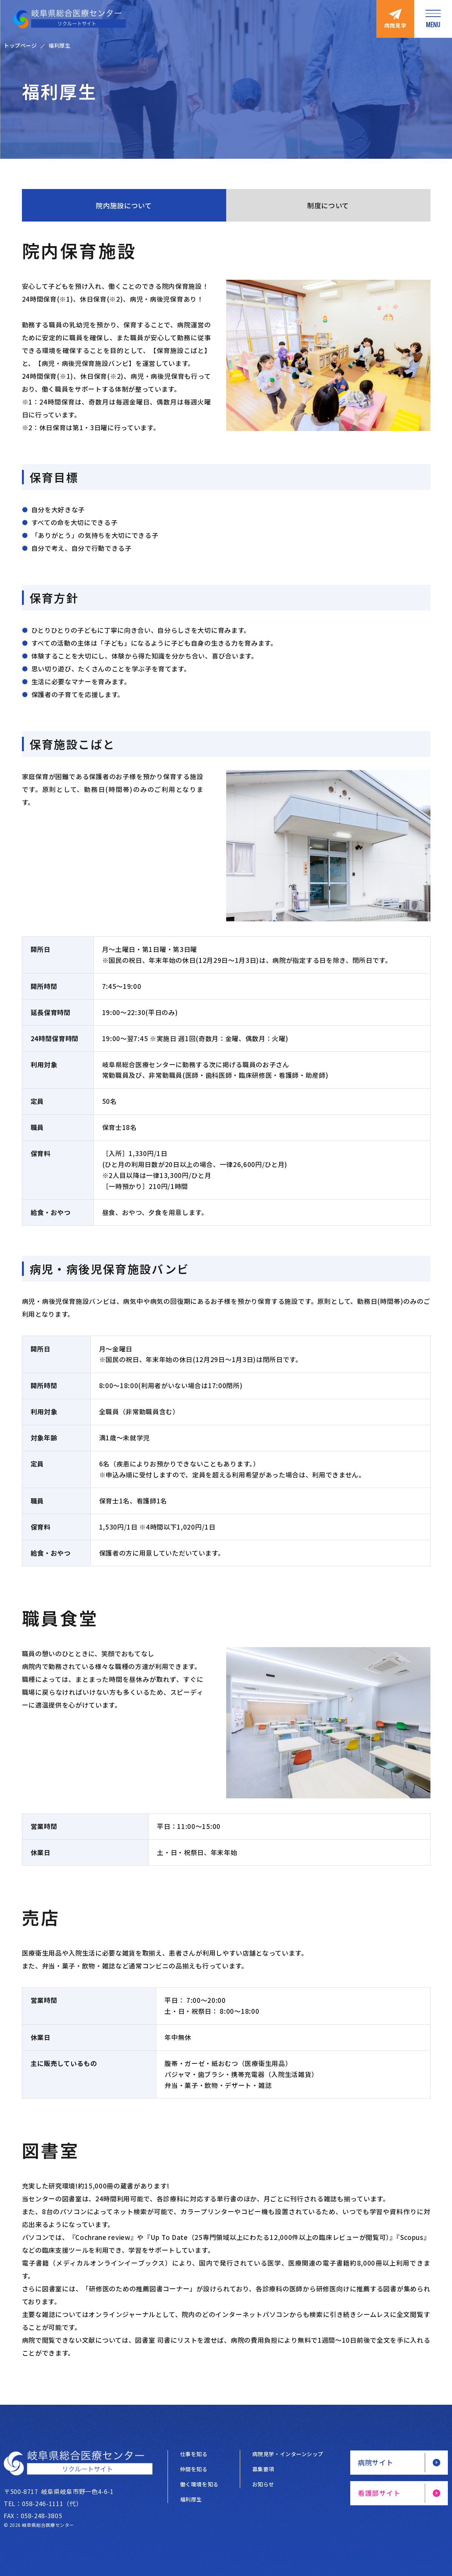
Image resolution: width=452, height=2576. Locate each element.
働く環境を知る (199, 2484)
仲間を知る (194, 2469)
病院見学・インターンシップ (287, 2454)
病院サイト (375, 2462)
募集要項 (263, 2469)
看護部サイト (379, 2493)
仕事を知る (194, 2454)
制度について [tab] (328, 205)
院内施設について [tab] (124, 205)
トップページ (20, 45)
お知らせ (263, 2484)
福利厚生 (191, 2499)
